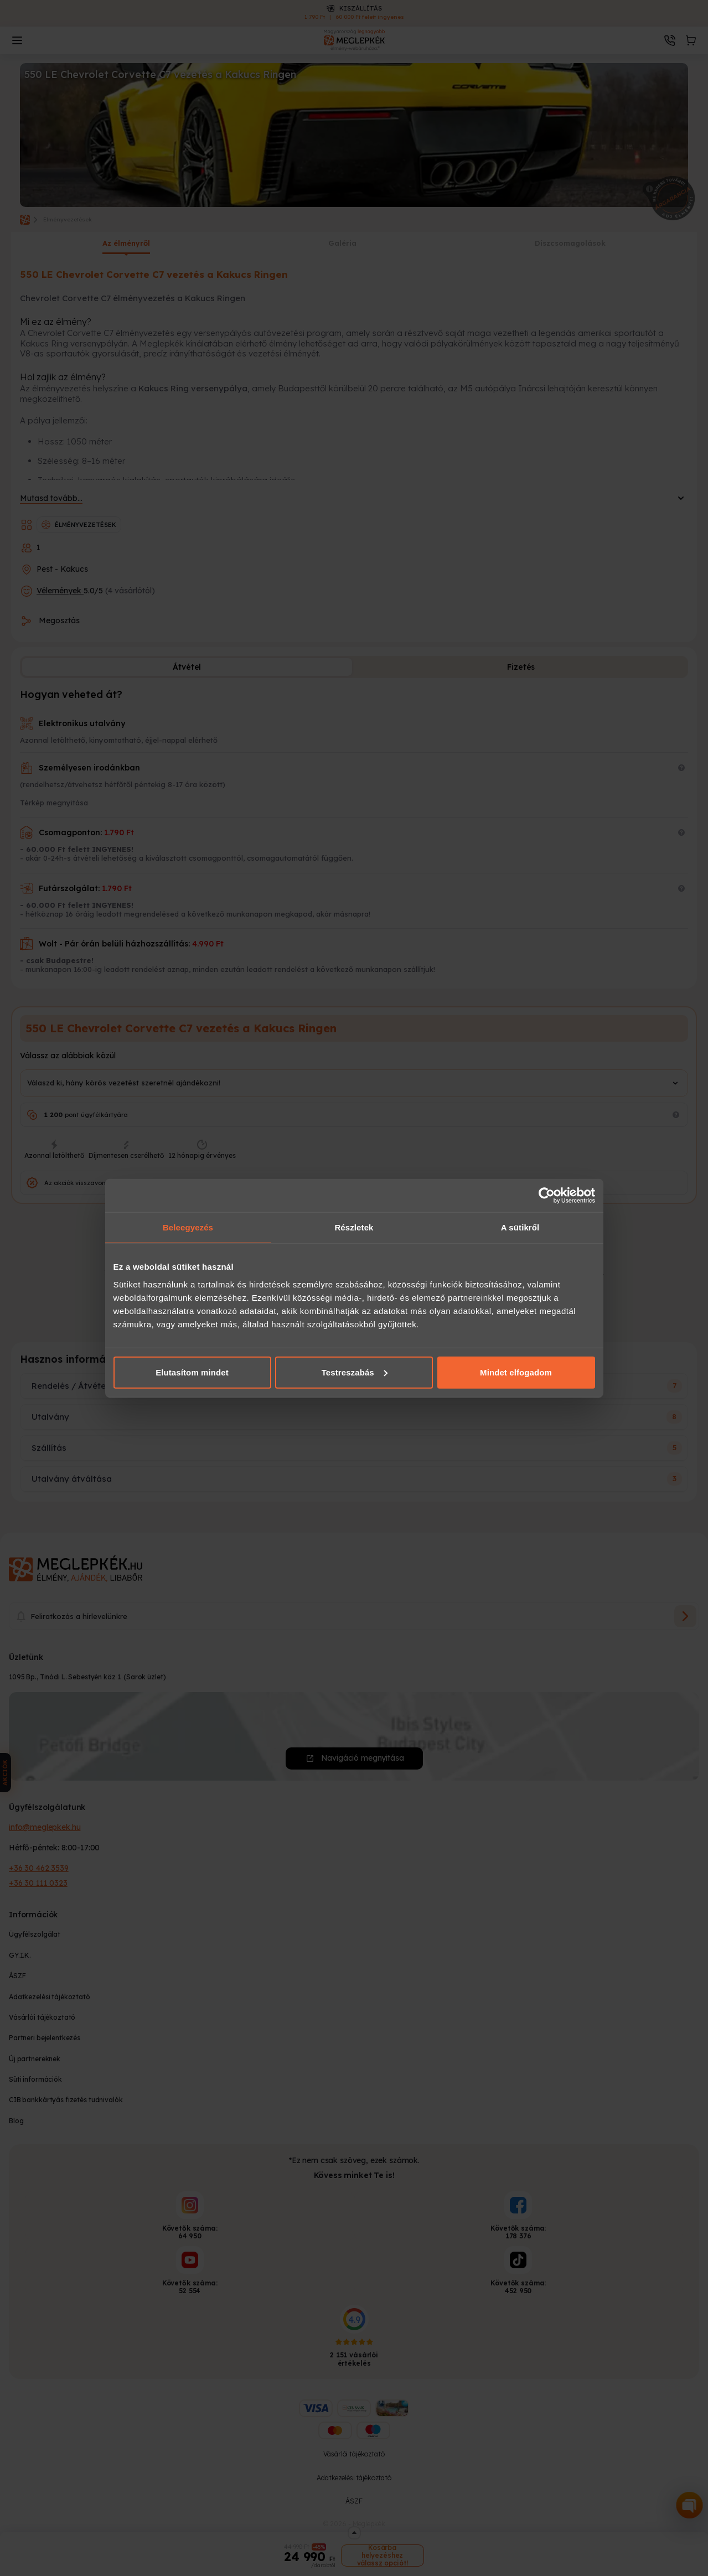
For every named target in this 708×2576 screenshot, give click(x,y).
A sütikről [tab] (520, 1227)
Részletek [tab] (353, 1227)
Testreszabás (354, 1372)
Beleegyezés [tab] (188, 1227)
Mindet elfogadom (516, 1372)
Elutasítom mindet (192, 1372)
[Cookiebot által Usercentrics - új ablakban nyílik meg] (546, 1195)
